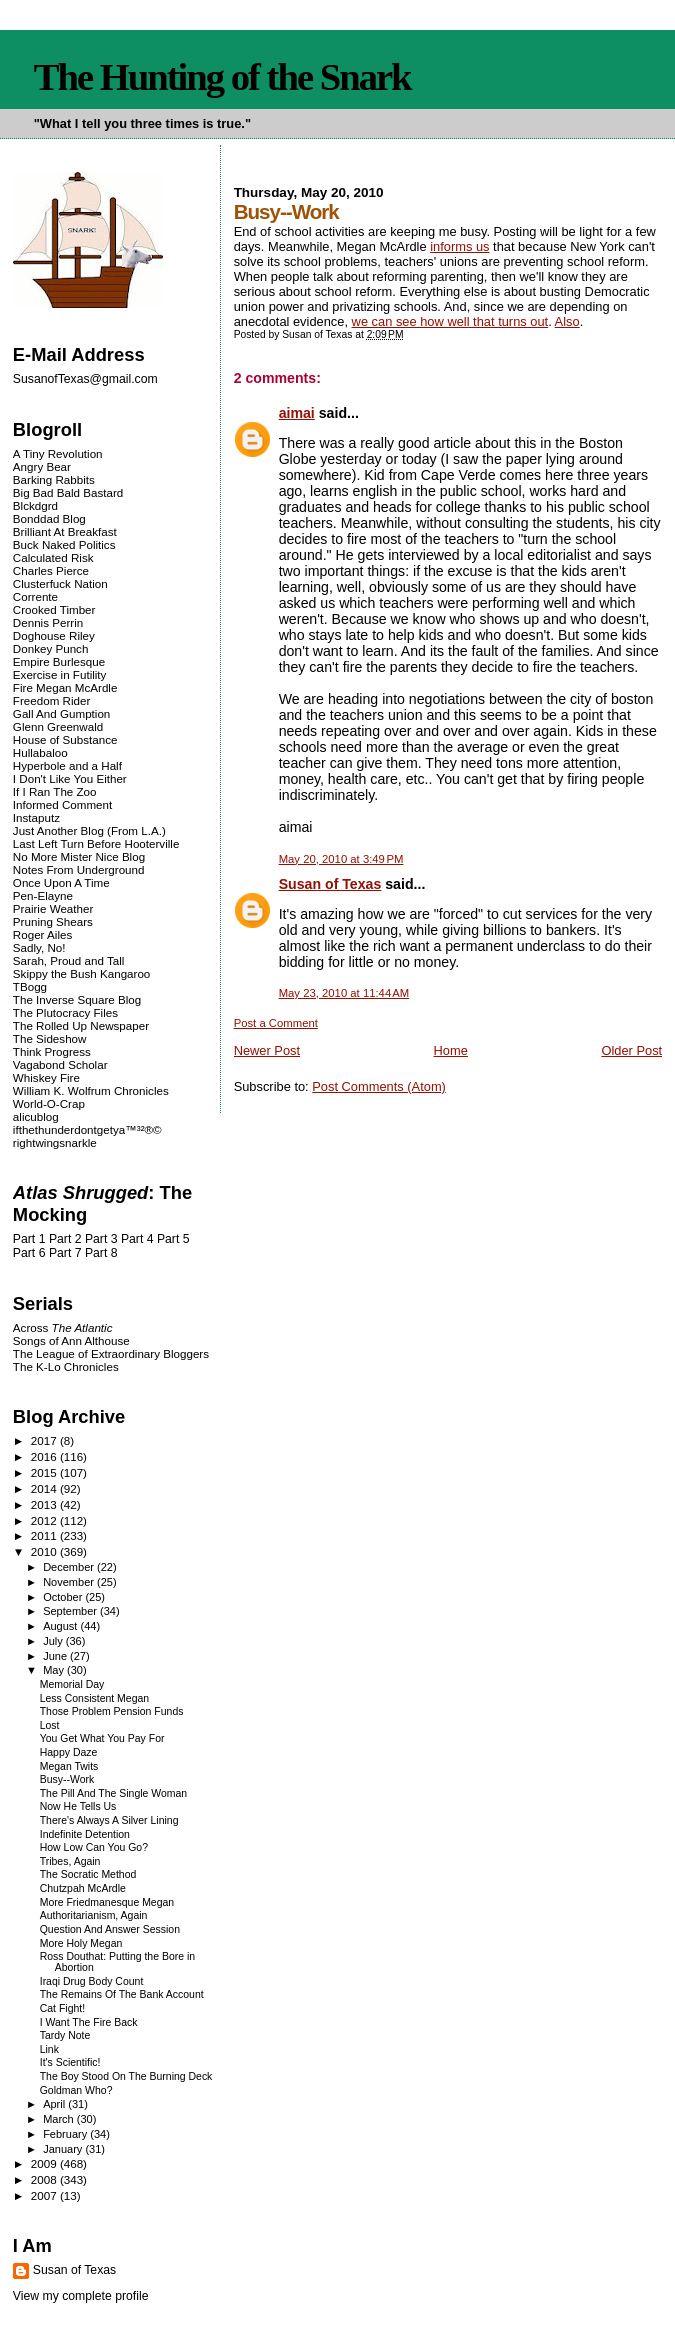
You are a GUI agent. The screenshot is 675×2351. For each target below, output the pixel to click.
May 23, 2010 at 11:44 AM (344, 993)
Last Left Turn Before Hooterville (96, 843)
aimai (297, 413)
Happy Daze (69, 1752)
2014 (45, 1488)
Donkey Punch (51, 648)
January (64, 2149)
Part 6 (29, 1253)
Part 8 (101, 1253)
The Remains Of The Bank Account (122, 1994)
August (61, 1626)
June (56, 1656)
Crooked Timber (54, 609)
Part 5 (173, 1239)
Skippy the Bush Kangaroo (81, 973)
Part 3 (101, 1239)
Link (49, 2049)
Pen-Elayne (43, 895)
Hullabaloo (40, 752)
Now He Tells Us (78, 1806)
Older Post (631, 1050)
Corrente (35, 596)
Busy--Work (67, 1779)
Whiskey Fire (46, 1077)
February (66, 2134)
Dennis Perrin (48, 622)
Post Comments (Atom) (379, 1086)
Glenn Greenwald (58, 726)
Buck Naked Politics (64, 544)
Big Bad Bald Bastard (68, 492)
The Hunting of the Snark (222, 77)
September (71, 1611)
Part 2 (65, 1239)
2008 (45, 2179)
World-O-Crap (49, 1103)
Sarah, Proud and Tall (68, 960)
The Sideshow (50, 1038)
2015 (45, 1472)
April (55, 2104)
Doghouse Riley (54, 635)
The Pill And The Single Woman (113, 1793)
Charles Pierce (51, 570)
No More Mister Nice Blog (79, 856)
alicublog (36, 1116)
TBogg (30, 986)
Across (63, 1327)
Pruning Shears (53, 921)
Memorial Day (72, 1684)
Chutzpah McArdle (83, 1888)
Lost (50, 1725)
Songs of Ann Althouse (71, 1340)
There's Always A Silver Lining (109, 1820)
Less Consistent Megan (94, 1698)
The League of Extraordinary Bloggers (111, 1353)
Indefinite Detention (85, 1834)
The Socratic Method (88, 1874)
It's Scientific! (70, 2062)
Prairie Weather (53, 908)
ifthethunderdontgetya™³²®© (87, 1129)
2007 (45, 2195)
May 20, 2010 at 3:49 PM (341, 859)
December (70, 1567)
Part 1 (29, 1239)
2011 (45, 1535)
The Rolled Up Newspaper (81, 1025)
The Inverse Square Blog (77, 999)
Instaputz (36, 817)
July (54, 1641)
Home (451, 1050)
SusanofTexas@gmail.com (85, 379)
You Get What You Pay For (102, 1738)
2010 (45, 1551)
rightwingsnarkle (55, 1142)
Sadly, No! (39, 947)
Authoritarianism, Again (94, 1915)
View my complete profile (81, 2296)
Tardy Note (65, 2035)
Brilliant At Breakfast (65, 531)
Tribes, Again (70, 1861)
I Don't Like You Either (70, 778)
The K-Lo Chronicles (66, 1366)
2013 (45, 1504)
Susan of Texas (330, 884)
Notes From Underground (79, 869)
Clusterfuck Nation (60, 583)
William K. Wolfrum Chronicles (91, 1090)
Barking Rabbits (54, 479)
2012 (45, 1520)
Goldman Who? (76, 2090)
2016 (45, 1456)
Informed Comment (62, 804)
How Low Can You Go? (94, 1847)
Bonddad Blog (49, 518)
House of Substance (65, 739)
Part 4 (137, 1239)
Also (567, 321)
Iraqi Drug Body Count (92, 1981)
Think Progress (52, 1051)
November (70, 1582)
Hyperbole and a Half (67, 765)
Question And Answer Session (110, 1929)
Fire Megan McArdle (65, 687)
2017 (45, 1440)
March (60, 2119)
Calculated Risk (53, 557)
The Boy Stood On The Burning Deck (126, 2076)
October (64, 1597)
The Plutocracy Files (65, 1012)
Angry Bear (42, 466)
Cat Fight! (62, 2008)
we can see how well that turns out (450, 321)
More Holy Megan (81, 1943)
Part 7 (65, 1253)
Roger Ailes (42, 934)
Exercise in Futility (60, 674)
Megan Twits (69, 1766)
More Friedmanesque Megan (107, 1902)
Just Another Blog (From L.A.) (89, 830)
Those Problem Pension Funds (112, 1711)
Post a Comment (276, 1023)
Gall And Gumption (61, 713)
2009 (45, 2163)
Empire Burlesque (59, 661)
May (55, 1670)
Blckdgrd (35, 505)
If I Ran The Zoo (55, 791)
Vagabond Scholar (60, 1064)
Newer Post (267, 1050)
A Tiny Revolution (58, 453)
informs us (459, 246)
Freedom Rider (51, 700)
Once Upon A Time (61, 882)
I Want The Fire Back (89, 2022)
